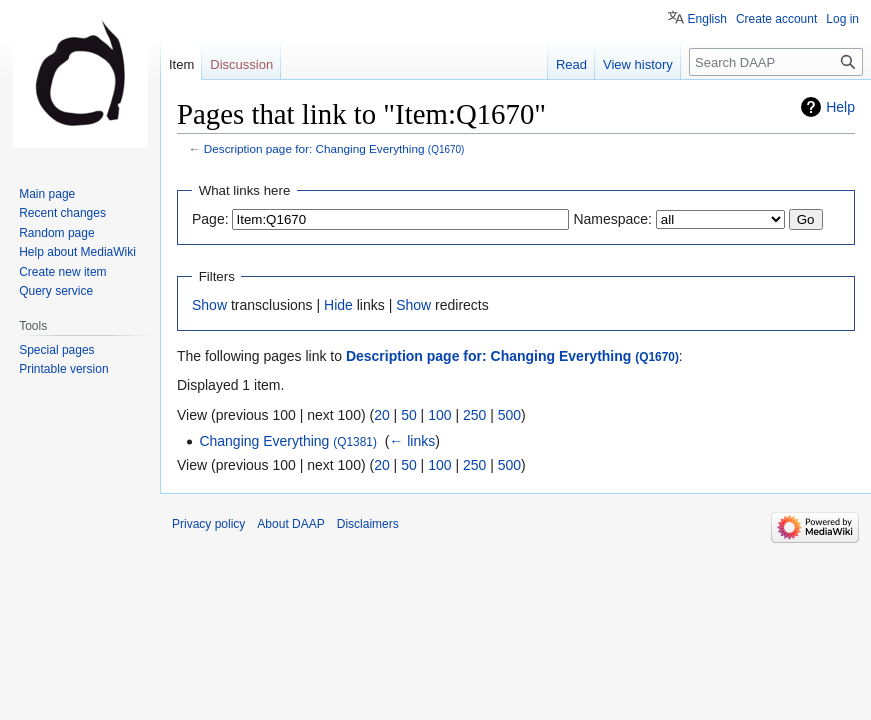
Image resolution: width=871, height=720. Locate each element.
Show (209, 305)
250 (474, 415)
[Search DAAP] (776, 62)
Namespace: (612, 219)
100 (439, 415)
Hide (338, 305)
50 (409, 415)
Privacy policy (208, 524)
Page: (210, 219)
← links (412, 441)
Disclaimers (368, 524)
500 (509, 415)
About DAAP (290, 524)
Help (840, 107)
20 (382, 415)
